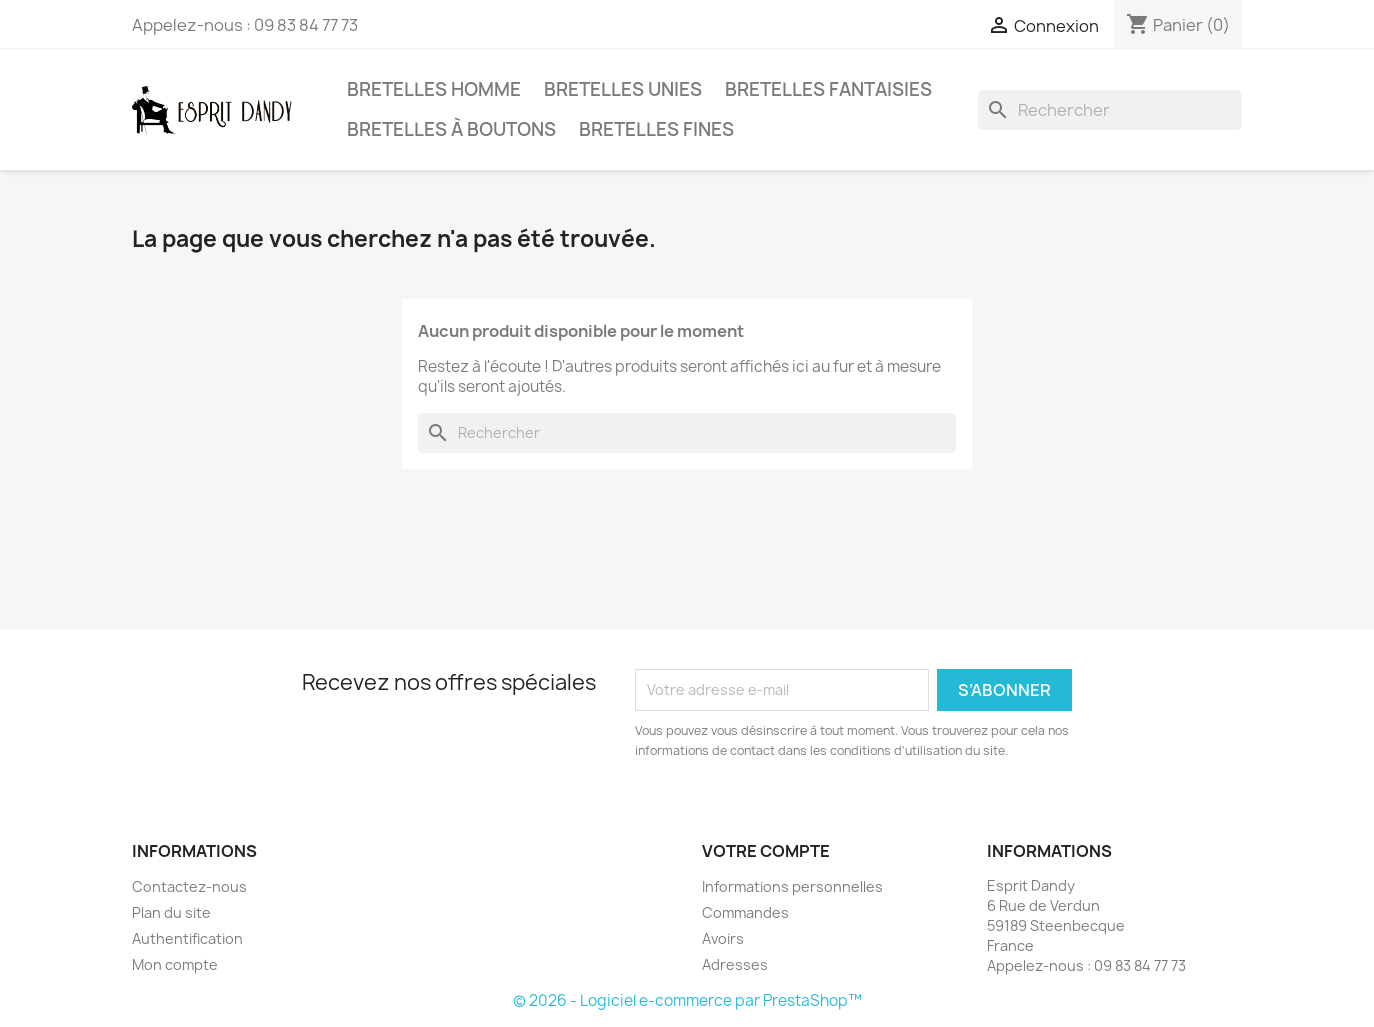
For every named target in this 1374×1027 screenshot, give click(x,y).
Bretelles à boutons (451, 129)
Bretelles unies (623, 89)
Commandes (745, 912)
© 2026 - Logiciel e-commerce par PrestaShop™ (687, 1000)
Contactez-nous (189, 886)
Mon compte (175, 964)
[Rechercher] (1110, 110)
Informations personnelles (792, 886)
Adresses (735, 964)
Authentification (187, 938)
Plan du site (171, 912)
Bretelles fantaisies (828, 89)
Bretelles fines (656, 129)
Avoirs (723, 938)
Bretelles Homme (434, 89)
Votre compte (766, 851)
